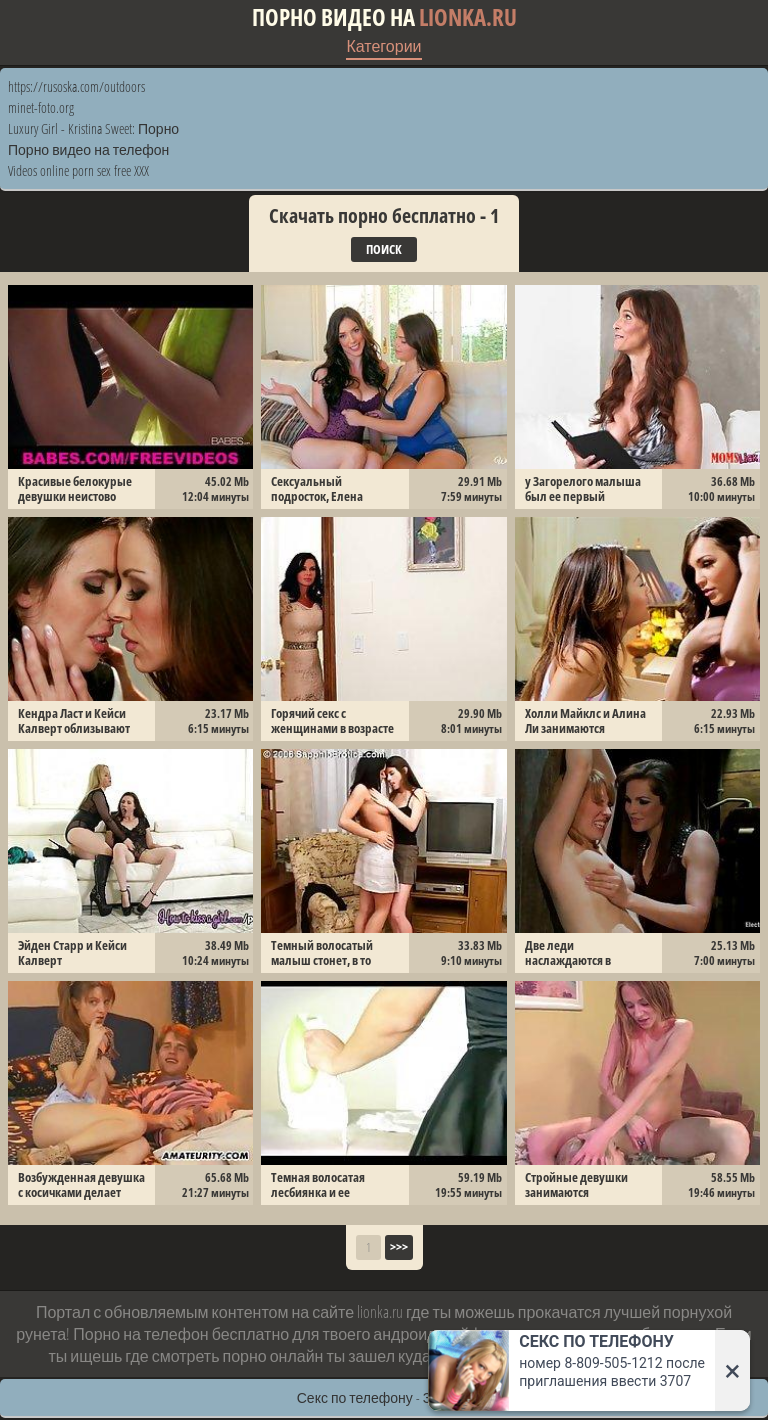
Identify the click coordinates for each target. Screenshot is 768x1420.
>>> (399, 1247)
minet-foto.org (41, 107)
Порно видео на (384, 17)
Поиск (384, 249)
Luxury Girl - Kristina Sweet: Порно (93, 128)
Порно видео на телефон (88, 149)
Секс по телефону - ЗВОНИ (384, 1397)
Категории (383, 46)
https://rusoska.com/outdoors (76, 86)
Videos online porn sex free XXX (78, 170)
